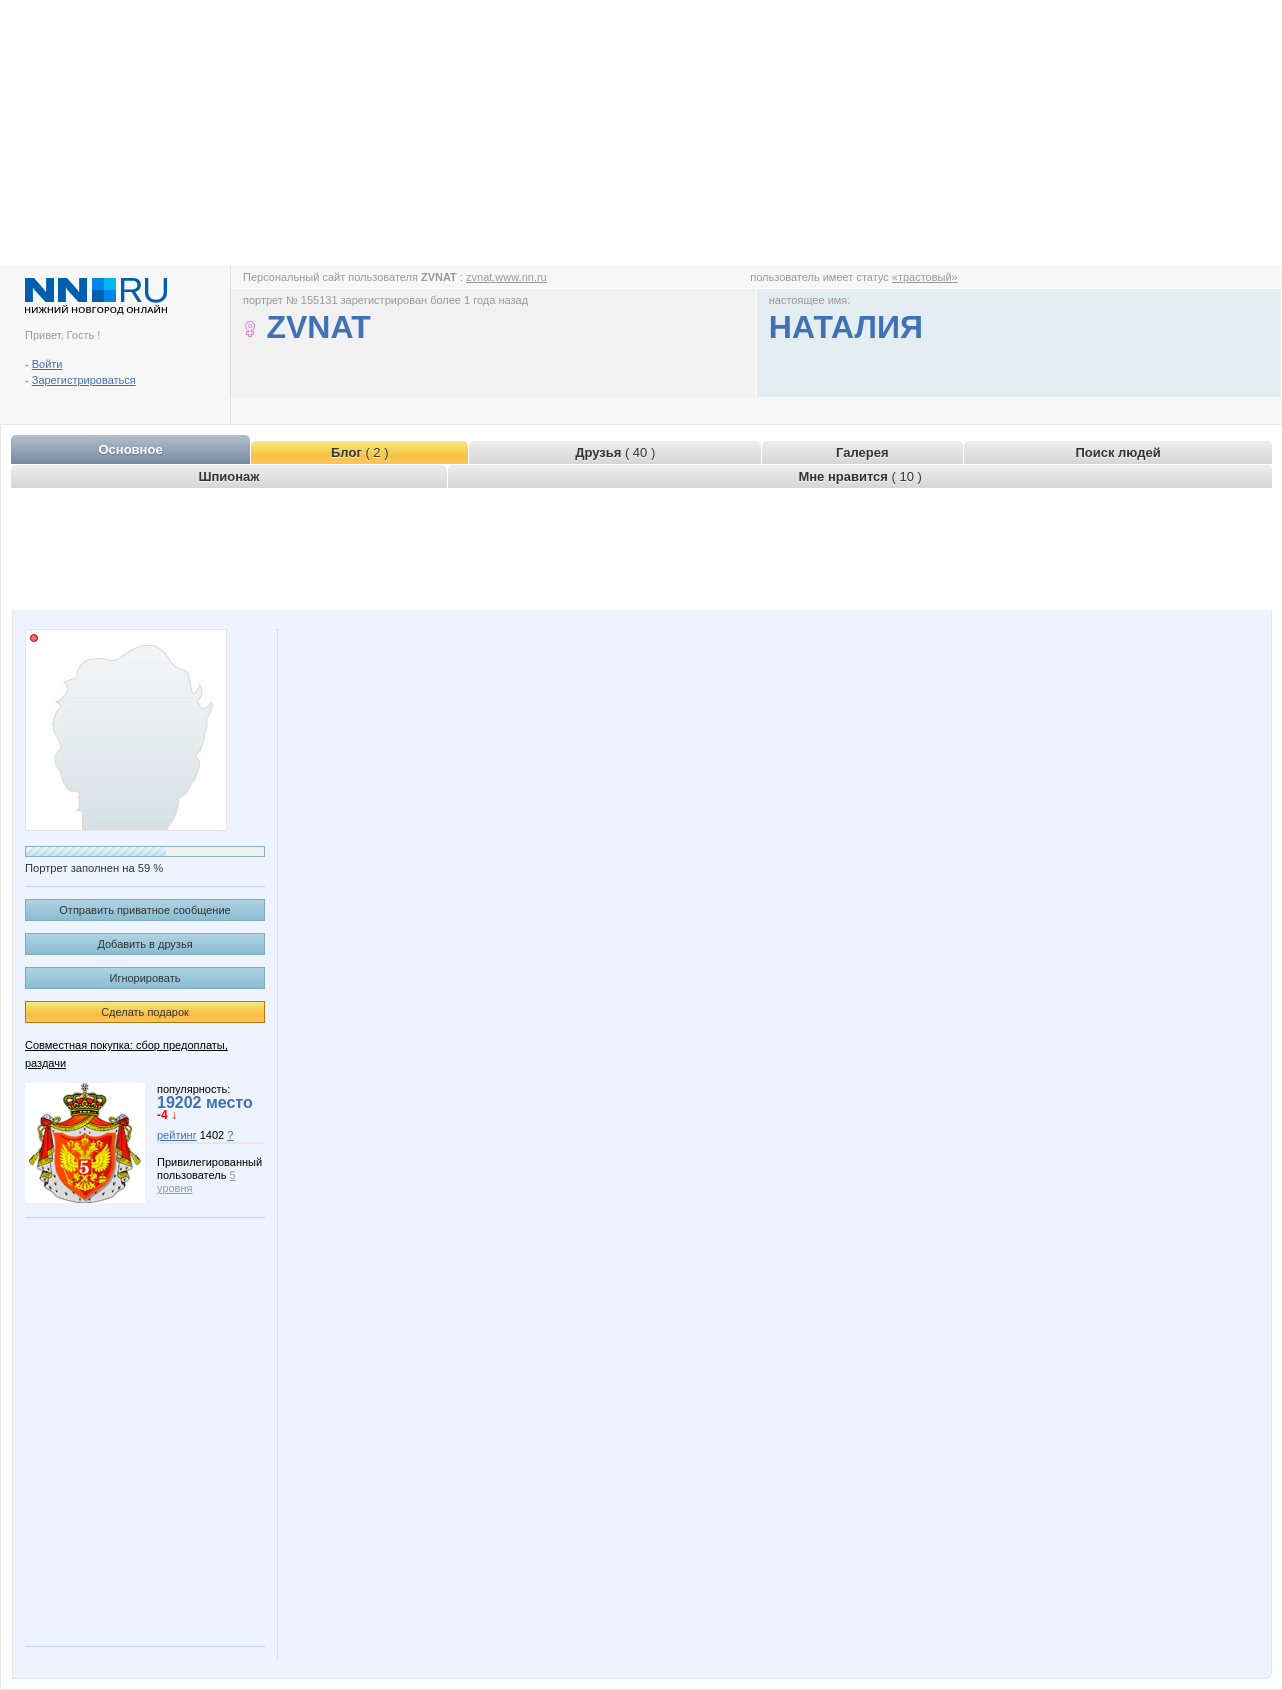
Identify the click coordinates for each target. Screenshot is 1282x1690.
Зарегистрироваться (84, 380)
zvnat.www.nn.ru (506, 277)
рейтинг (177, 1135)
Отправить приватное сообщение (144, 910)
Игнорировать (145, 978)
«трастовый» (925, 277)
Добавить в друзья (144, 944)
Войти (47, 364)
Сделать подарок (145, 1012)
